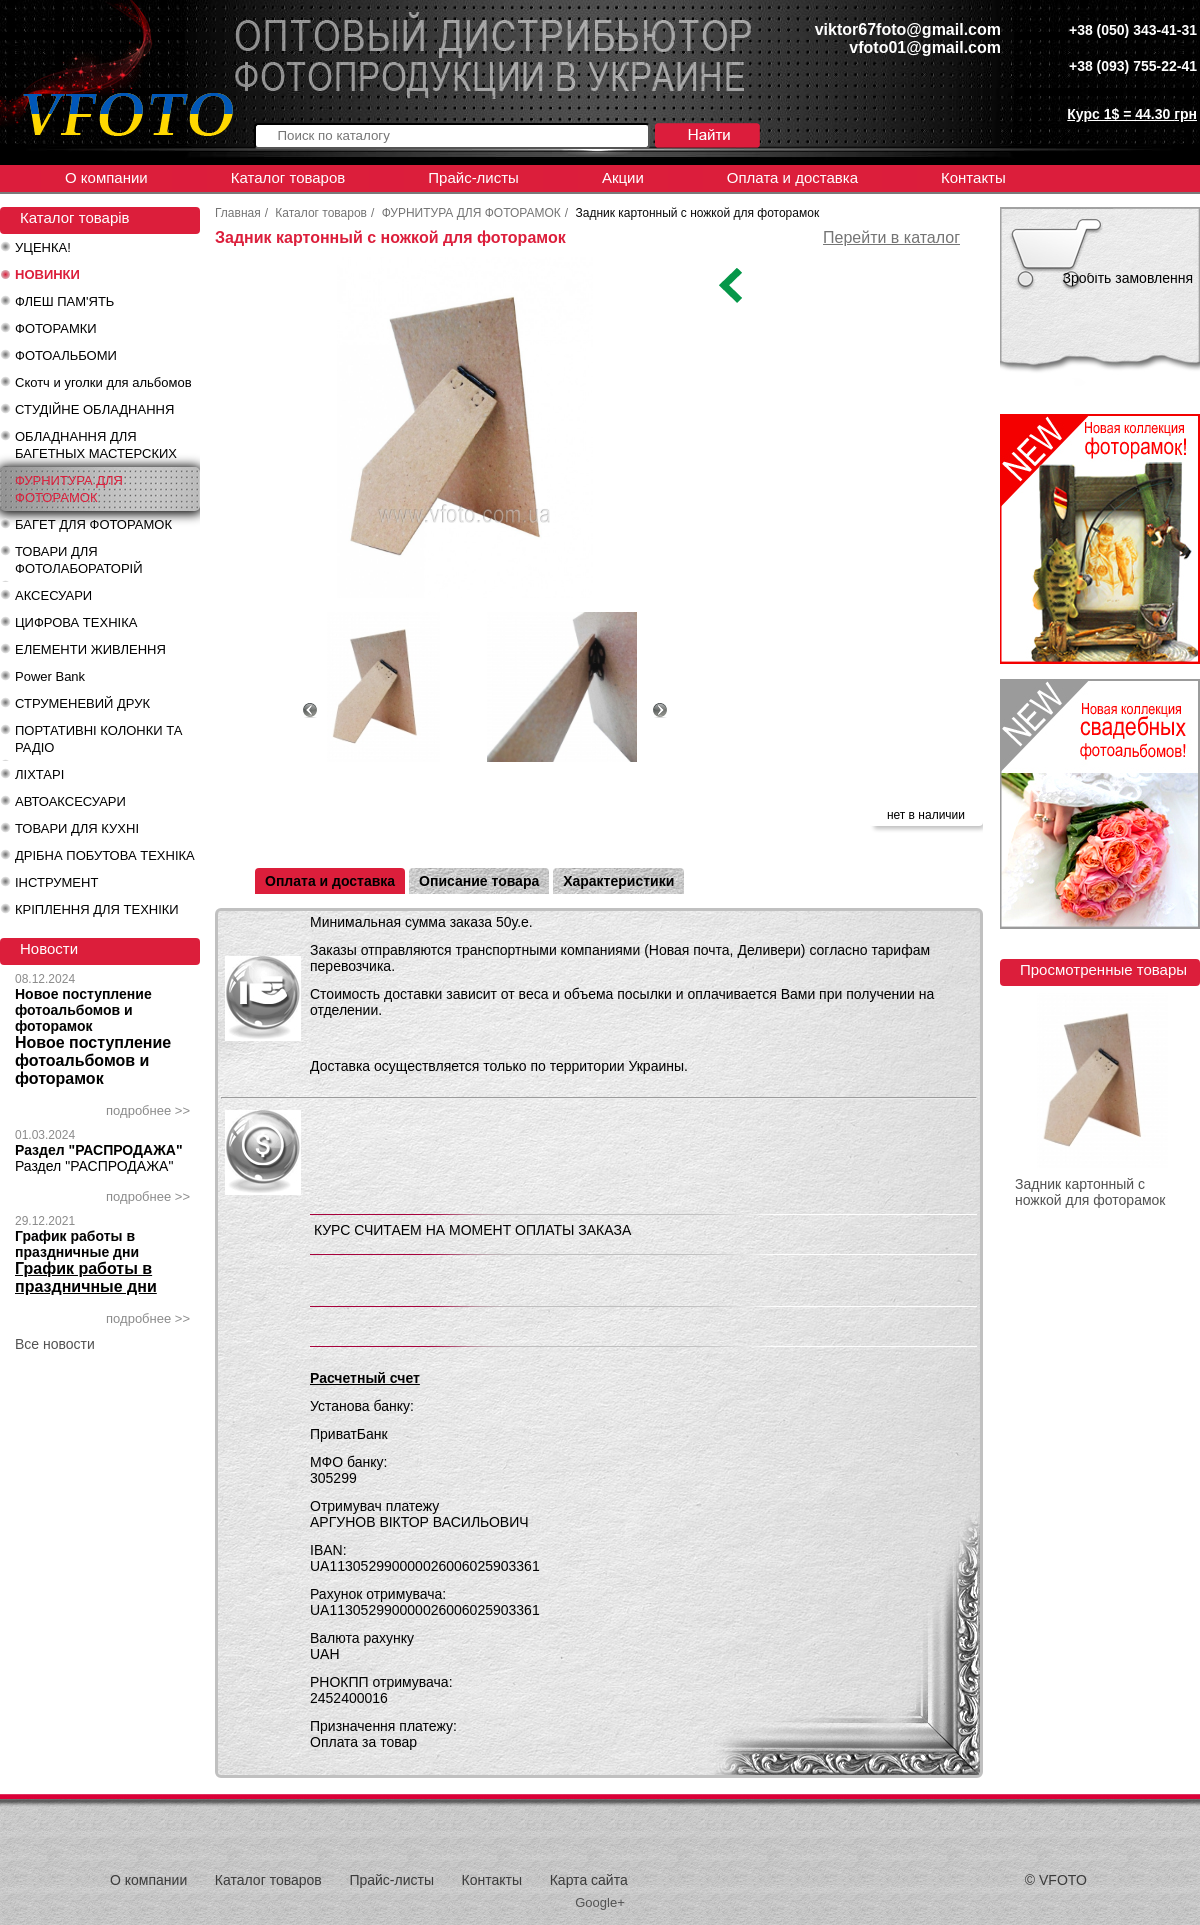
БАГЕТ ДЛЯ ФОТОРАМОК (93, 524)
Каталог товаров (288, 177)
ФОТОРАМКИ (56, 328)
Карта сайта (589, 1880)
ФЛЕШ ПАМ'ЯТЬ (64, 301)
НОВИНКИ (47, 274)
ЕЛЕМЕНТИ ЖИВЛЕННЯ (90, 649)
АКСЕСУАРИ (53, 595)
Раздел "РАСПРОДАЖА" (99, 1150)
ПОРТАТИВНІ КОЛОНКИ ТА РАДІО (98, 739)
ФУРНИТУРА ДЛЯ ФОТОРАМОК (69, 489)
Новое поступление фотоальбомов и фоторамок (83, 1010)
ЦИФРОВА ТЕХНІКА (76, 622)
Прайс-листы (473, 177)
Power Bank (50, 676)
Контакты (973, 177)
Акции (623, 177)
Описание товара (479, 881)
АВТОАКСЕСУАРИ (70, 801)
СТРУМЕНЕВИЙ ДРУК (82, 703)
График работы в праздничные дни (77, 1244)
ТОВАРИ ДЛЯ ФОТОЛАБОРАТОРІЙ (79, 560)
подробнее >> (148, 1110)
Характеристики (618, 881)
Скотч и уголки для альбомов (103, 382)
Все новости (55, 1344)
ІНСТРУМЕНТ (56, 882)
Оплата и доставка (792, 177)
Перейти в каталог (891, 237)
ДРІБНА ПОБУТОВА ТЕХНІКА (105, 855)
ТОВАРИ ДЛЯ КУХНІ (77, 828)
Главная (238, 213)
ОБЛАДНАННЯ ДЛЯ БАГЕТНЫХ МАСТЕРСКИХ (96, 445)
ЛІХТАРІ (39, 774)
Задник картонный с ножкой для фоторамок (1090, 1192)
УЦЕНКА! (43, 247)
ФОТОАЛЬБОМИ (66, 355)
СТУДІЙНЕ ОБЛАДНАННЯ (94, 409)
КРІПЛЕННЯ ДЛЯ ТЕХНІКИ (97, 909)
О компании (106, 177)
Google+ (600, 1902)
